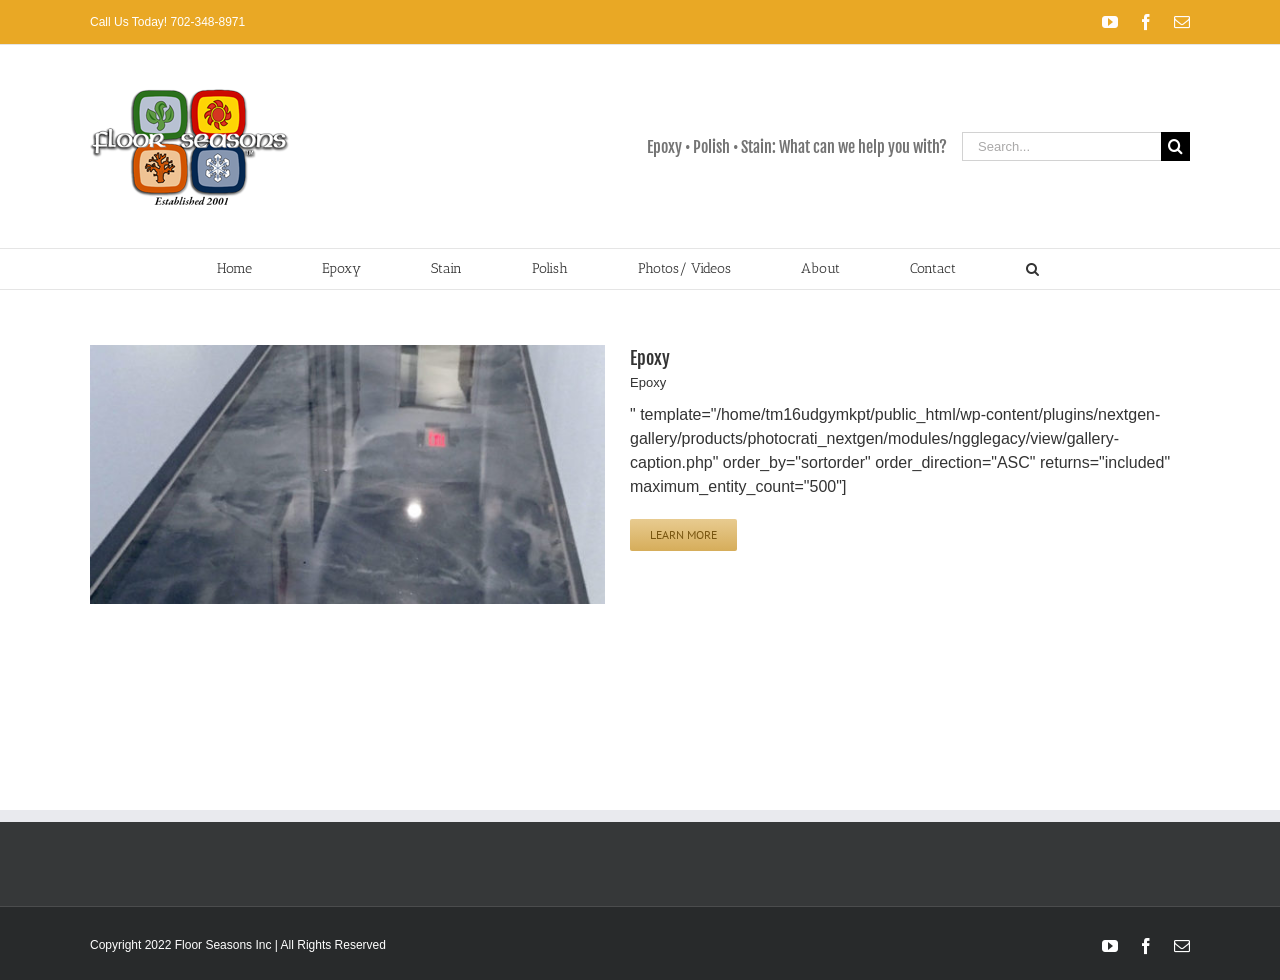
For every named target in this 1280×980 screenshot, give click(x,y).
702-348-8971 (206, 22)
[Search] (1175, 146)
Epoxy (650, 358)
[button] (1032, 269)
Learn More (683, 534)
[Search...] (1061, 146)
